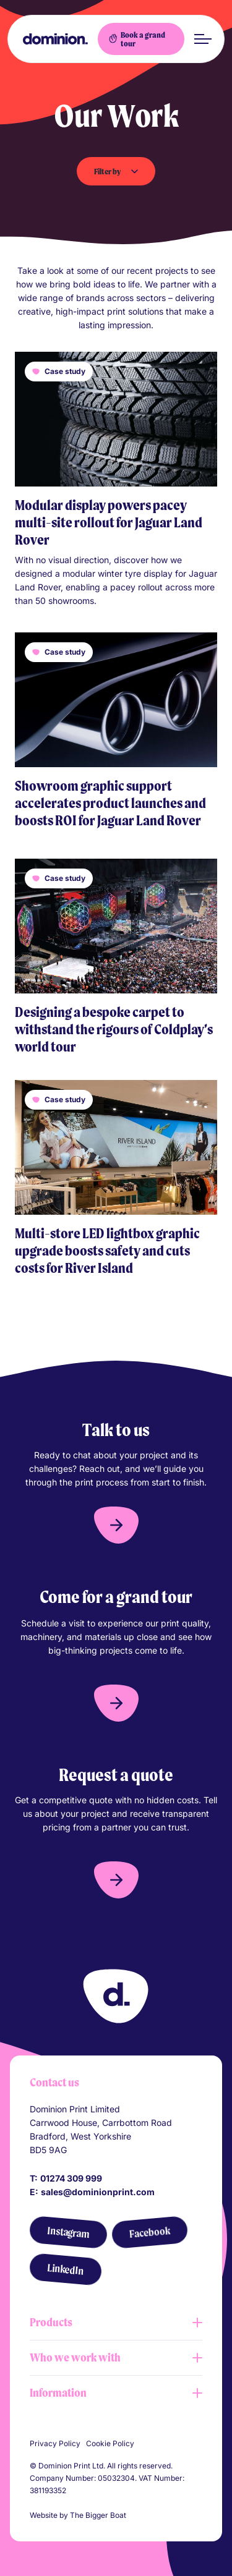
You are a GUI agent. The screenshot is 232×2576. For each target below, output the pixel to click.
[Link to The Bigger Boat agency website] (134, 2515)
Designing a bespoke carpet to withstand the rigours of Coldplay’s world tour (114, 1029)
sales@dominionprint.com (98, 2192)
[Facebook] (149, 2232)
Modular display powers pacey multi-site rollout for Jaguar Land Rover (108, 522)
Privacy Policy (55, 2443)
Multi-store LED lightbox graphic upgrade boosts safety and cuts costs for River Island (107, 1251)
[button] (116, 1525)
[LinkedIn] (65, 2269)
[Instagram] (68, 2233)
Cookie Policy (110, 2443)
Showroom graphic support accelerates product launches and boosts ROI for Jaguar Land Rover (110, 803)
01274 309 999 (71, 2178)
